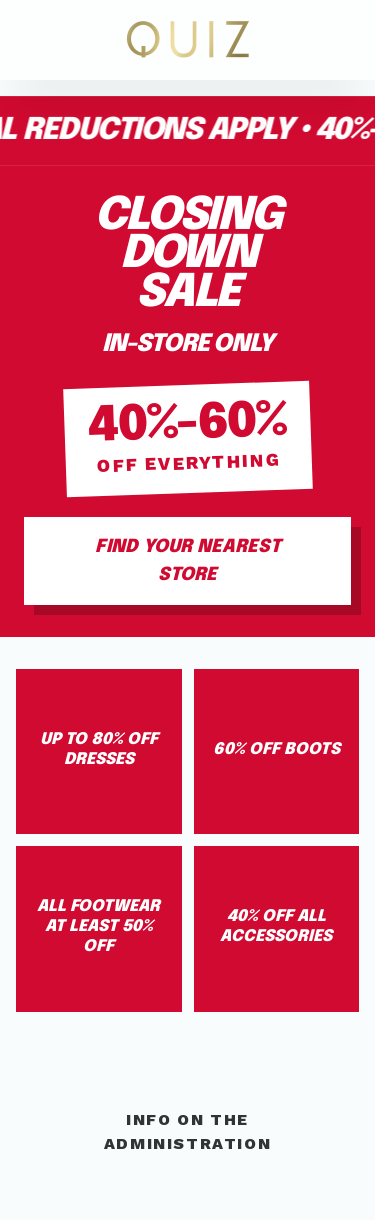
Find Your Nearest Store (188, 561)
